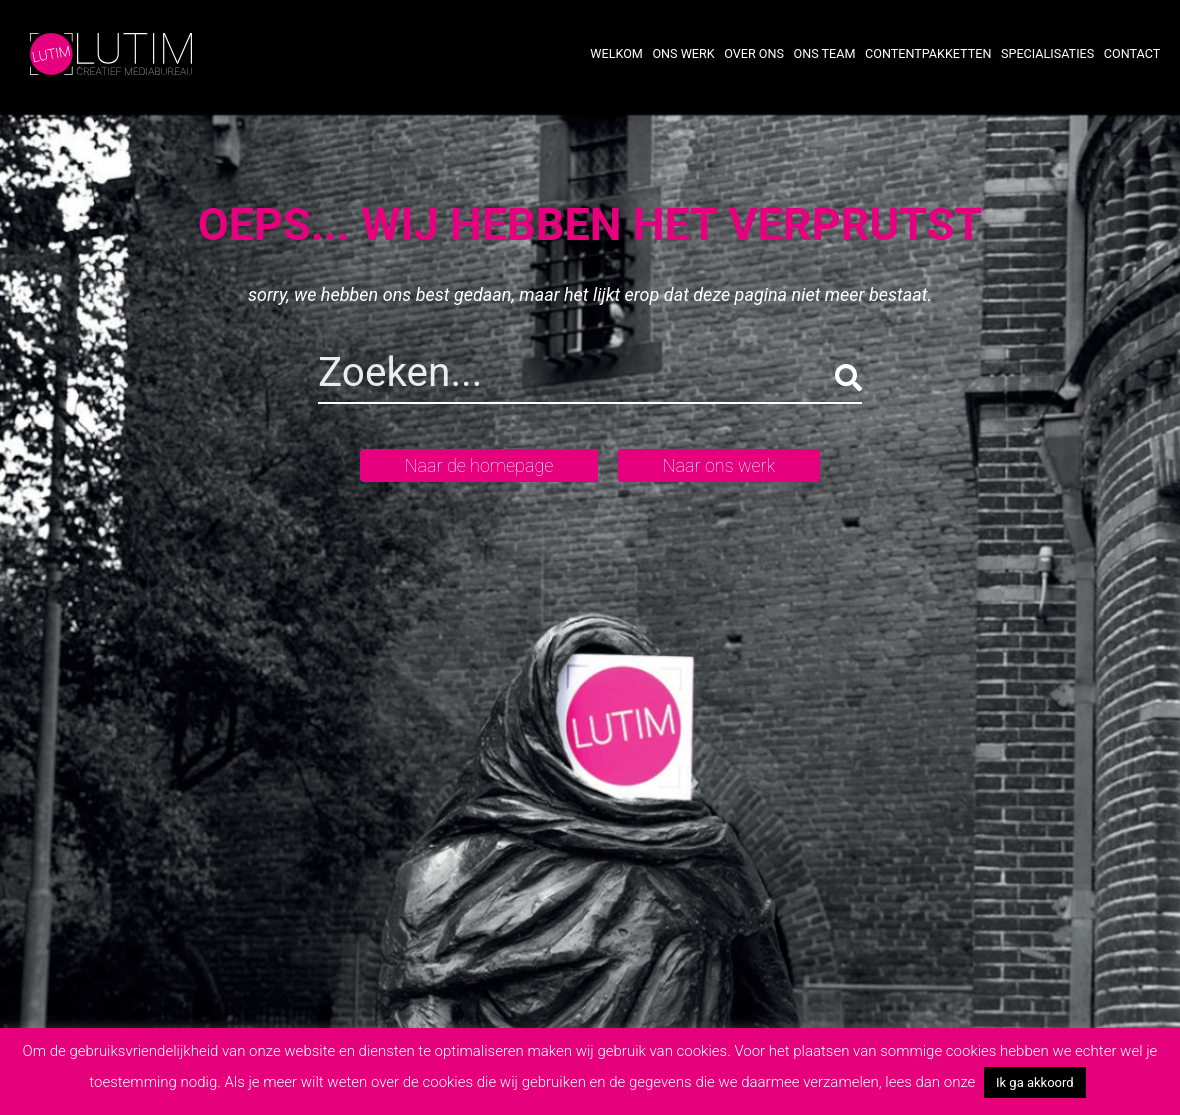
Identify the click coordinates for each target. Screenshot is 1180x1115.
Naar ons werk (719, 465)
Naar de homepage (479, 465)
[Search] (493, 377)
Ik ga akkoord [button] (1035, 1082)
